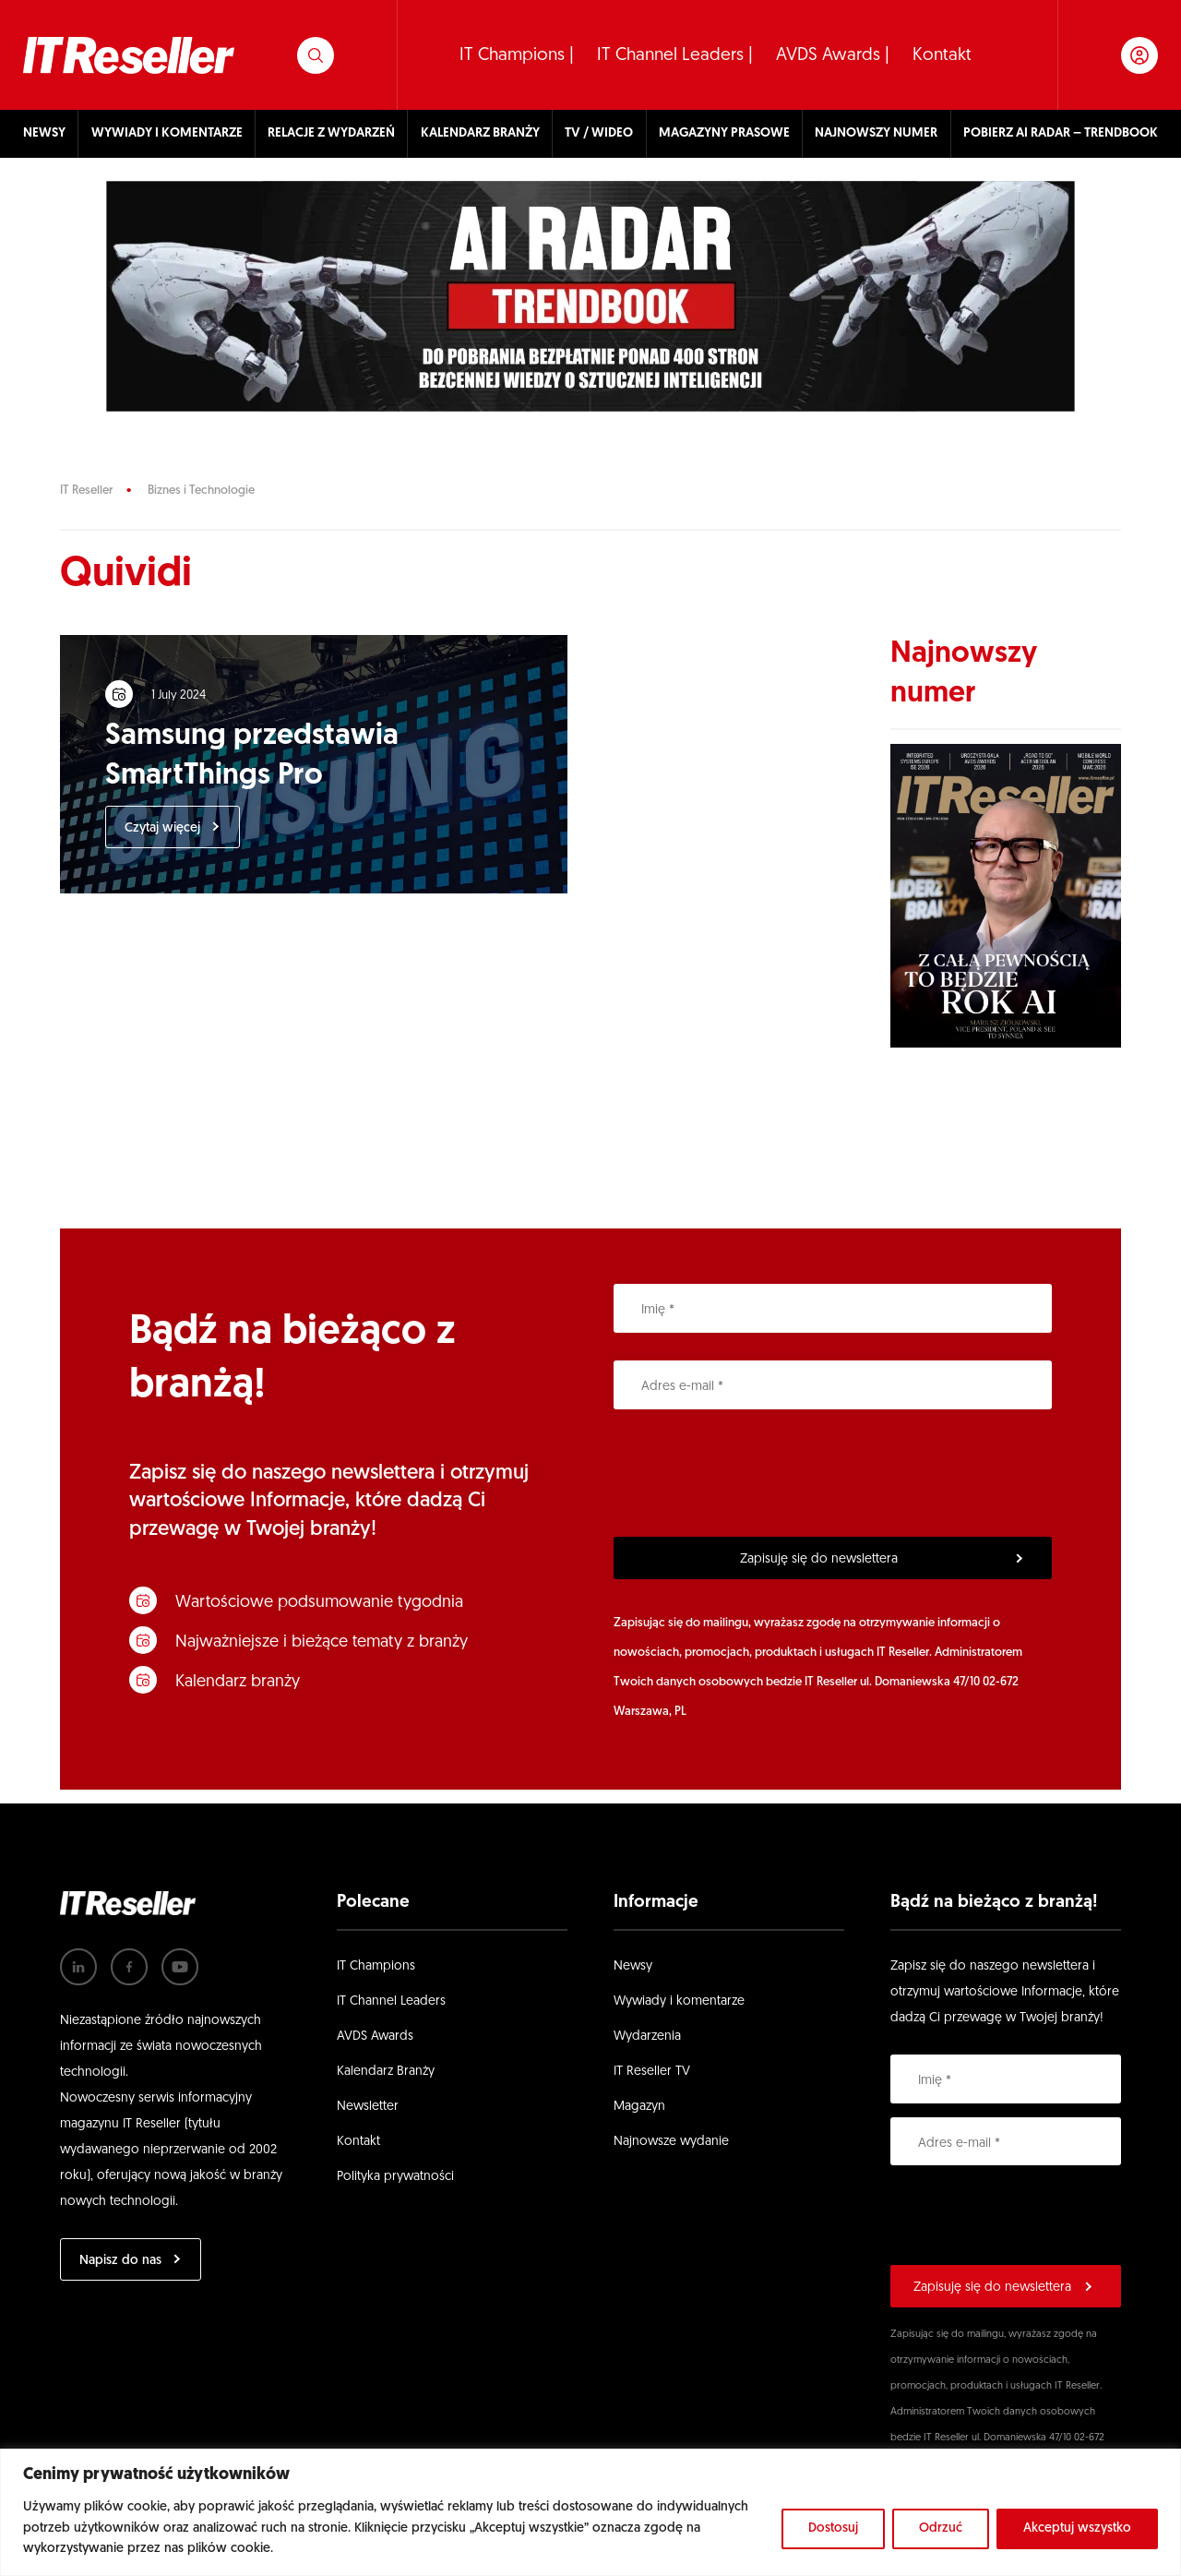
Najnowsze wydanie (671, 2142)
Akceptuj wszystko (1077, 2528)
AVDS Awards (375, 2036)
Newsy (633, 1966)
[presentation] (754, 1473)
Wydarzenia (647, 2036)
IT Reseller (86, 491)
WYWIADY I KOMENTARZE (167, 133)
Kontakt (942, 56)
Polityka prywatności (395, 2177)
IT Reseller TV (652, 2072)
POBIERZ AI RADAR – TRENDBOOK (1060, 133)
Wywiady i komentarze (679, 2001)
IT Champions (376, 1966)
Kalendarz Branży (386, 2072)
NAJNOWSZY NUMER (876, 133)
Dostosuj (833, 2528)
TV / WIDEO (599, 133)
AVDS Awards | (832, 56)
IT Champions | (516, 56)
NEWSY (44, 133)
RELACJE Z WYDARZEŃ (331, 133)
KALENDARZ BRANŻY (480, 133)
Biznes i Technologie (201, 491)
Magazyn (639, 2107)
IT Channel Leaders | (675, 56)
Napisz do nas (120, 2261)
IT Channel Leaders (391, 2001)
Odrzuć (940, 2528)
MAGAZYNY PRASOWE (724, 133)
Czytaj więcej (163, 829)
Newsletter (368, 2107)
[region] (590, 2512)
